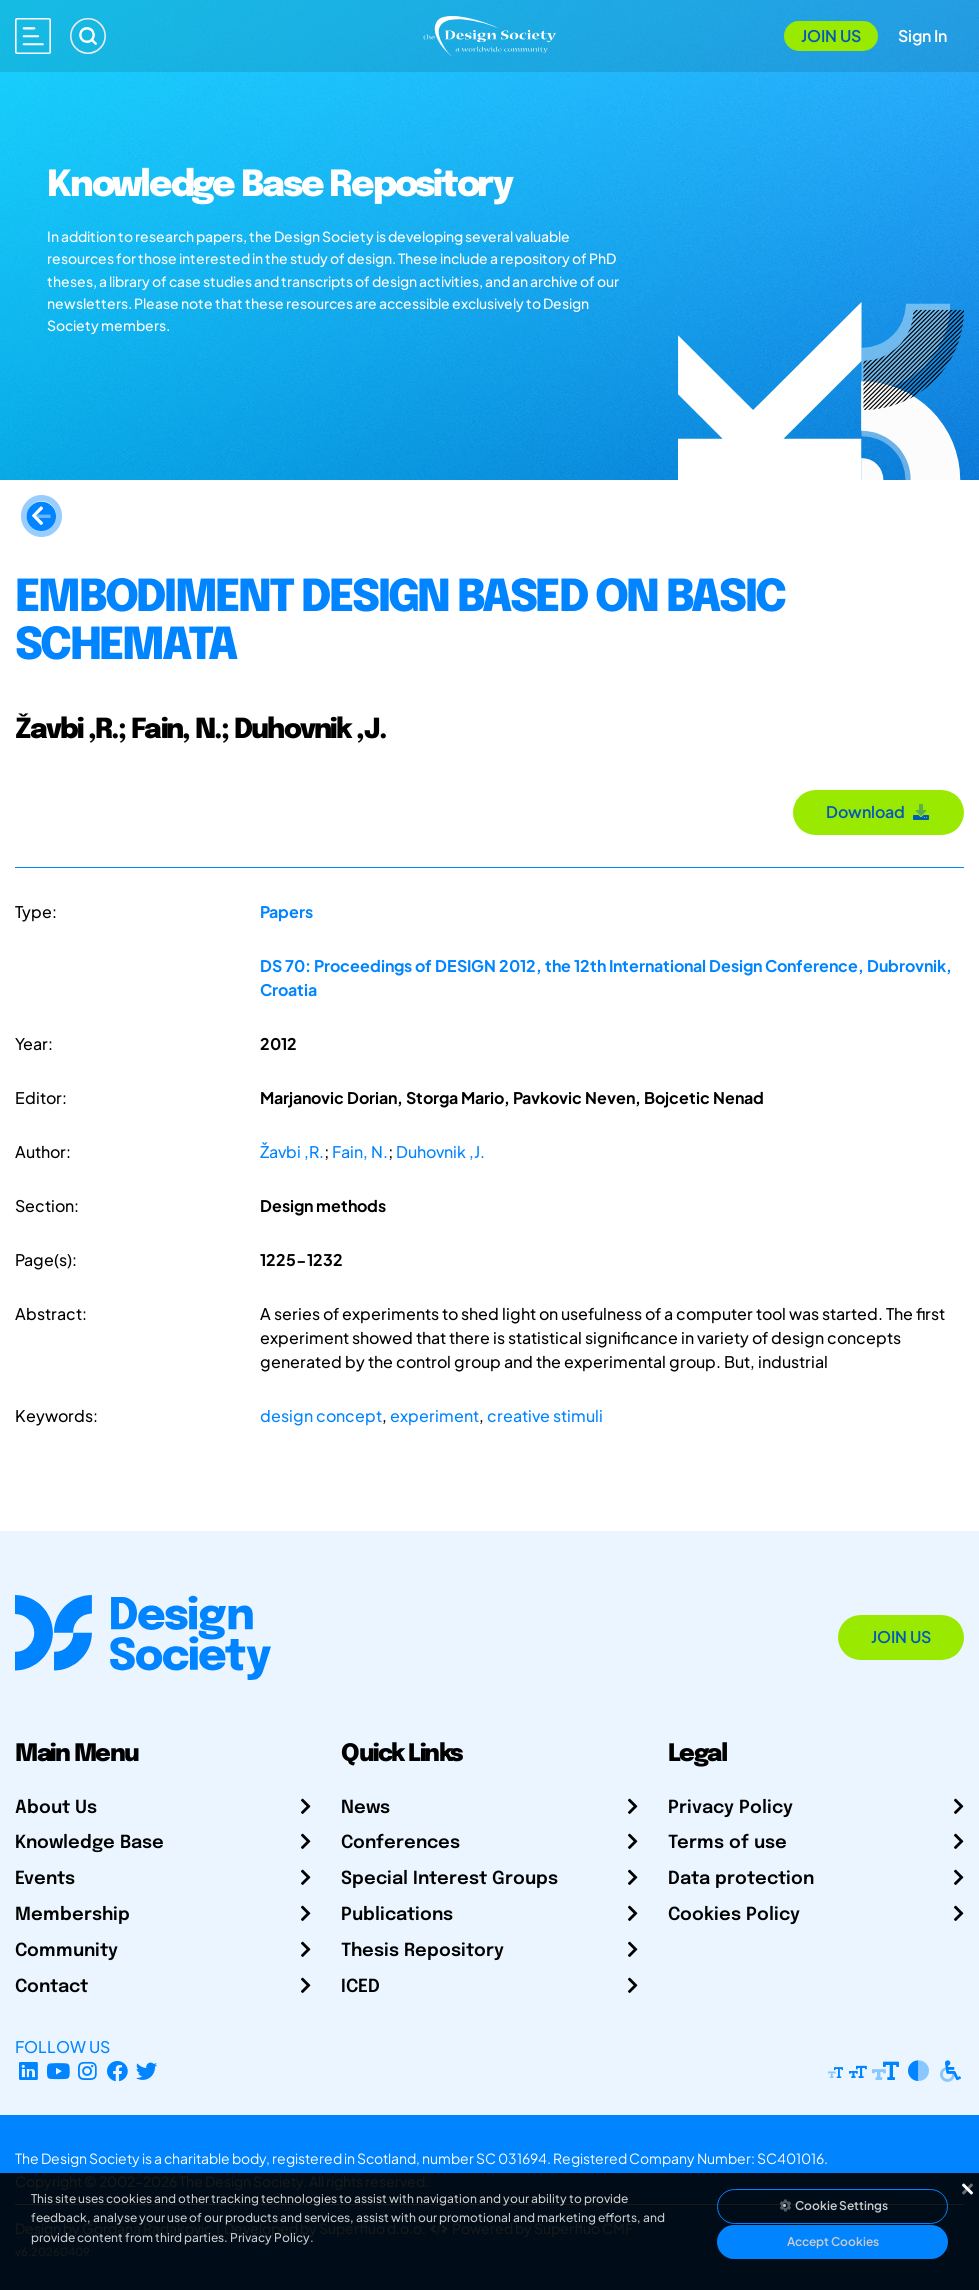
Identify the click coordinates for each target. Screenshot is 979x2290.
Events (45, 1879)
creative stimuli (545, 1415)
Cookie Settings (833, 2205)
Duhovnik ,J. (440, 1151)
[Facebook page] (117, 2070)
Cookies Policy (734, 1915)
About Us (56, 1808)
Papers (286, 911)
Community (66, 1951)
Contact (51, 1987)
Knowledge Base (89, 1843)
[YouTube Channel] (58, 2070)
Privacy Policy (730, 1808)
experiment (434, 1415)
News (365, 1808)
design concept (321, 1415)
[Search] (88, 36)
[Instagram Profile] (87, 2070)
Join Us (831, 35)
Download (878, 811)
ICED (360, 1987)
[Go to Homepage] (489, 33)
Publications (397, 1915)
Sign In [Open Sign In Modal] (922, 35)
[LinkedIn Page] (28, 2070)
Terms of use (727, 1843)
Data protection (741, 1879)
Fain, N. (360, 1151)
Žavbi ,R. (292, 1151)
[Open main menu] (33, 36)
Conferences (400, 1843)
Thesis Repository (422, 1951)
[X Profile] (147, 2070)
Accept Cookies (833, 2241)
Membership (72, 1915)
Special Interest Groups (449, 1879)
